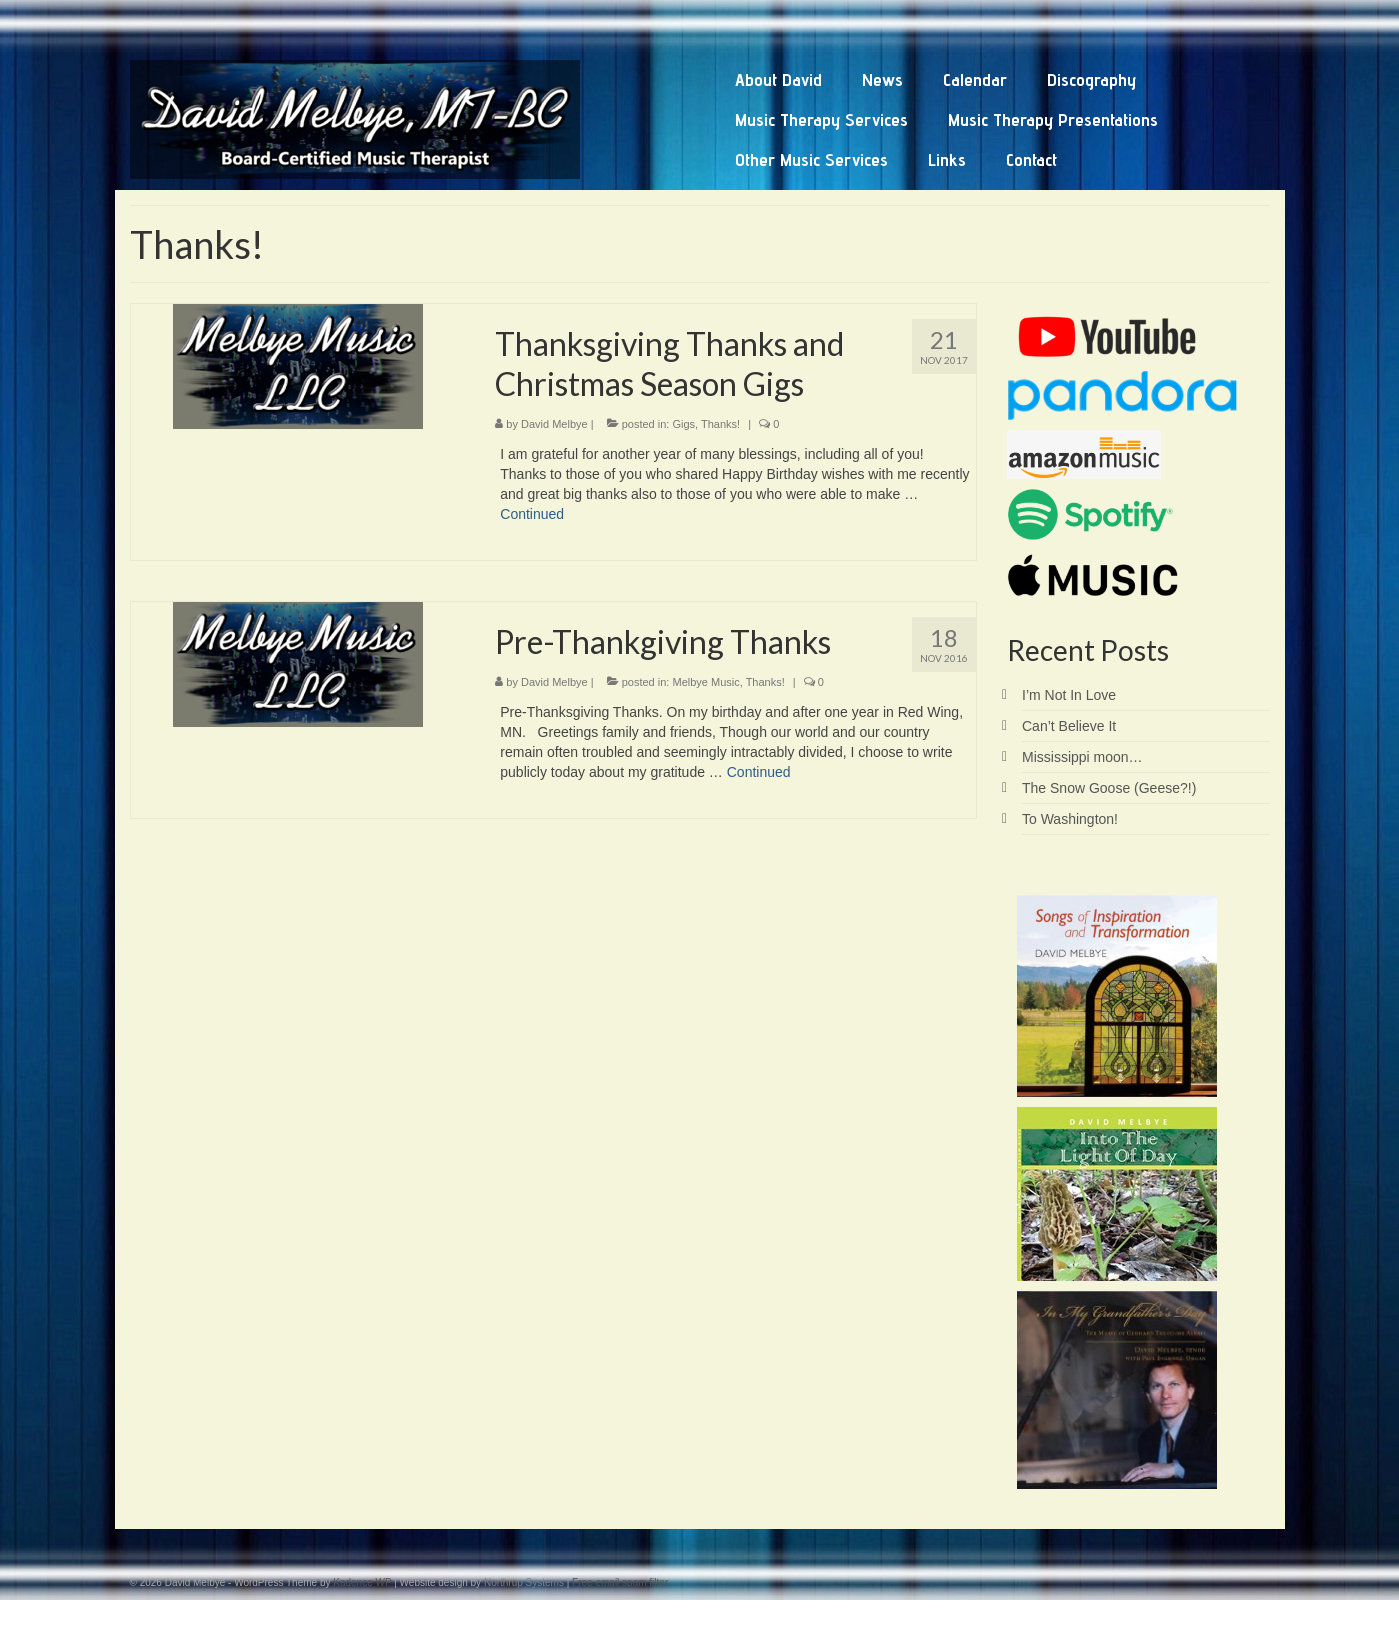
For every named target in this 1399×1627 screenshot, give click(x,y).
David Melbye (554, 424)
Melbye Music (705, 682)
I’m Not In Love (1069, 695)
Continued (532, 514)
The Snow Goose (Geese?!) (1109, 788)
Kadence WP (362, 1582)
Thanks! (720, 424)
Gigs (683, 424)
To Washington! (1070, 819)
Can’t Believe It (1069, 726)
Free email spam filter (620, 1582)
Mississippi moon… (1082, 757)
